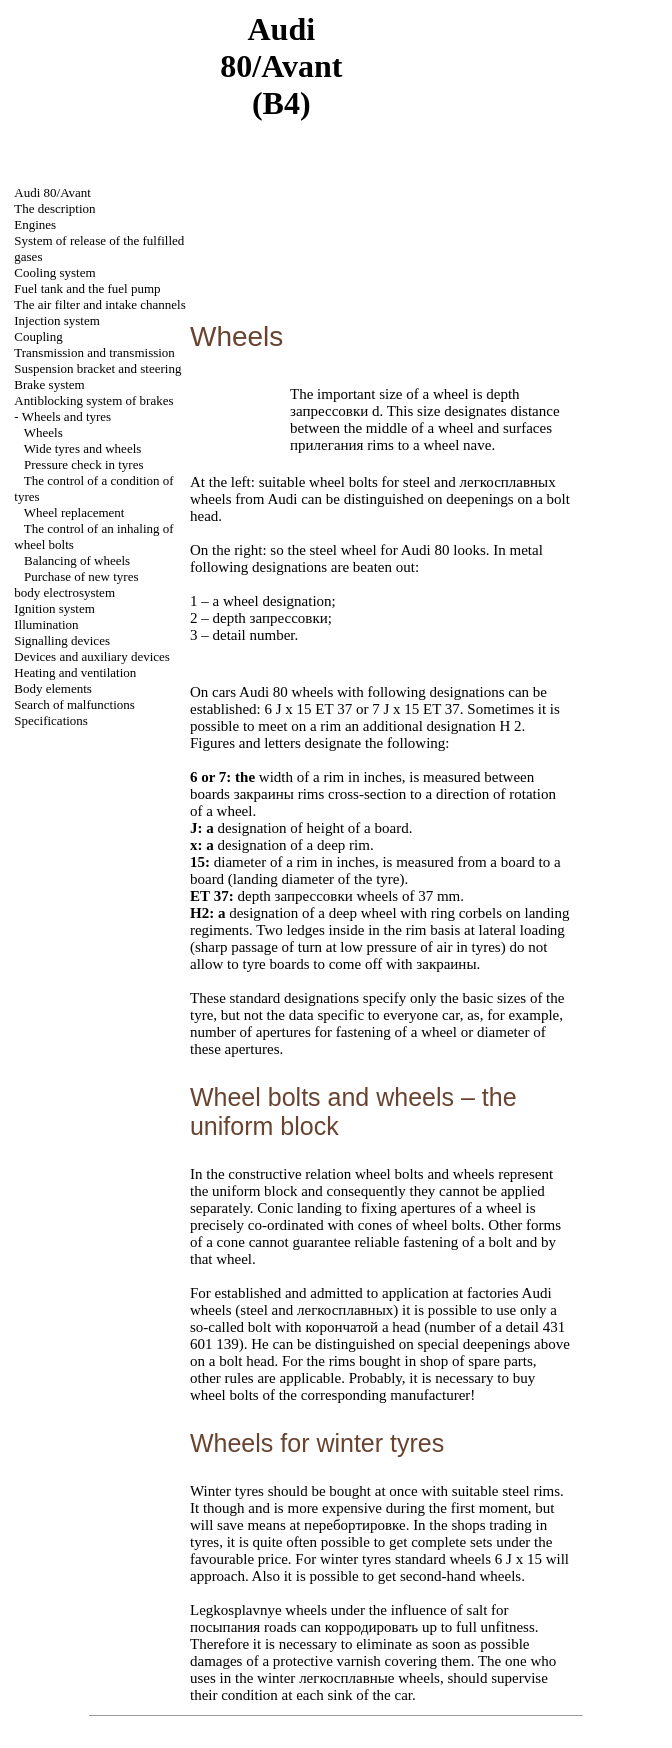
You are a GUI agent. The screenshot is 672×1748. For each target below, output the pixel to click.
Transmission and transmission (94, 352)
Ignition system (54, 608)
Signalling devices (62, 640)
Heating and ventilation (75, 672)
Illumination (46, 624)
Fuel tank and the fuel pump (87, 288)
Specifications (51, 720)
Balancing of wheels (77, 560)
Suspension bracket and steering (97, 368)
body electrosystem (64, 592)
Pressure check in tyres (84, 464)
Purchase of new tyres (81, 576)
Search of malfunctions (74, 704)
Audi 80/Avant (52, 192)
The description (54, 208)
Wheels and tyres (67, 416)
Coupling (38, 336)
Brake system (49, 384)
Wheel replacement (74, 512)
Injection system (57, 320)
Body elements (53, 688)
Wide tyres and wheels (83, 448)
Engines (35, 224)
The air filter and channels (99, 304)
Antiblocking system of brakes (93, 400)
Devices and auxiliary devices (92, 656)
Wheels (43, 432)
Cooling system (54, 272)
